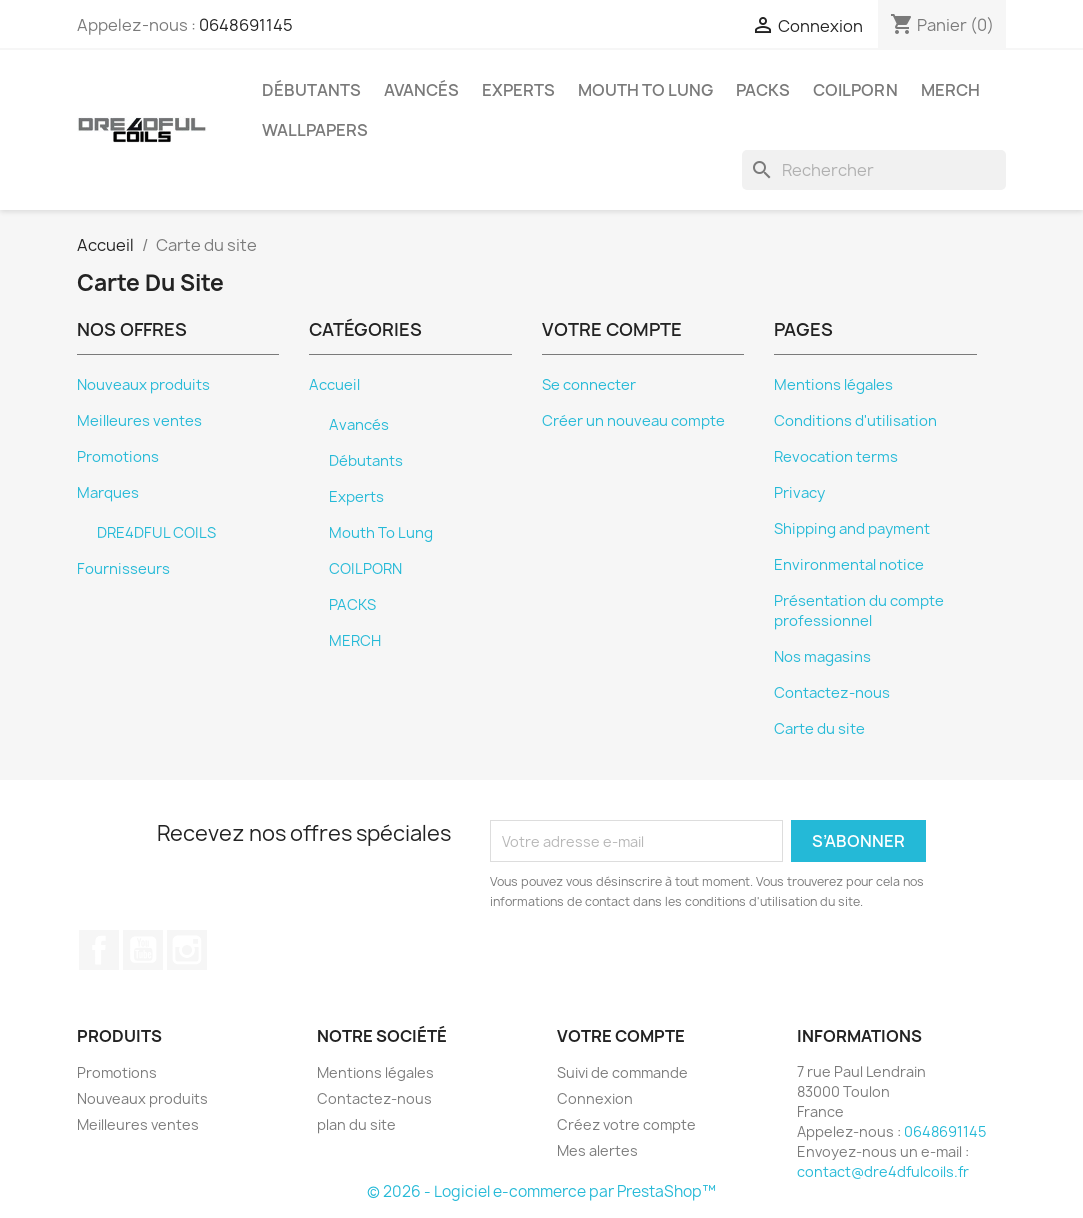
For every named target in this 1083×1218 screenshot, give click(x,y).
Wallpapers (315, 130)
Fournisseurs (123, 569)
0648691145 (246, 25)
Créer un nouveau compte (633, 421)
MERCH (950, 90)
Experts (518, 90)
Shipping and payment (852, 529)
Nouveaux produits (143, 385)
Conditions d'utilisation (855, 421)
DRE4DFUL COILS (156, 533)
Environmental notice (849, 565)
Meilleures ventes (139, 421)
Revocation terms (836, 457)
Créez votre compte (626, 1124)
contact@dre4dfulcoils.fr (883, 1171)
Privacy (799, 493)
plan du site (356, 1124)
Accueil (334, 385)
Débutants (311, 90)
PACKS (763, 90)
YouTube (143, 950)
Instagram (187, 950)
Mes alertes (597, 1150)
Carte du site (819, 729)
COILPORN (855, 90)
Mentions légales (833, 385)
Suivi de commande (622, 1072)
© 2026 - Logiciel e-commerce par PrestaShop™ (541, 1191)
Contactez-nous (832, 693)
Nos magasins (822, 657)
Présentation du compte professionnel (859, 611)
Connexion (595, 1098)
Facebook (99, 950)
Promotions (118, 457)
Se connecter (589, 385)
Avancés (421, 90)
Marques (108, 493)
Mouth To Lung (645, 90)
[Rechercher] (874, 170)
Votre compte (621, 1036)
